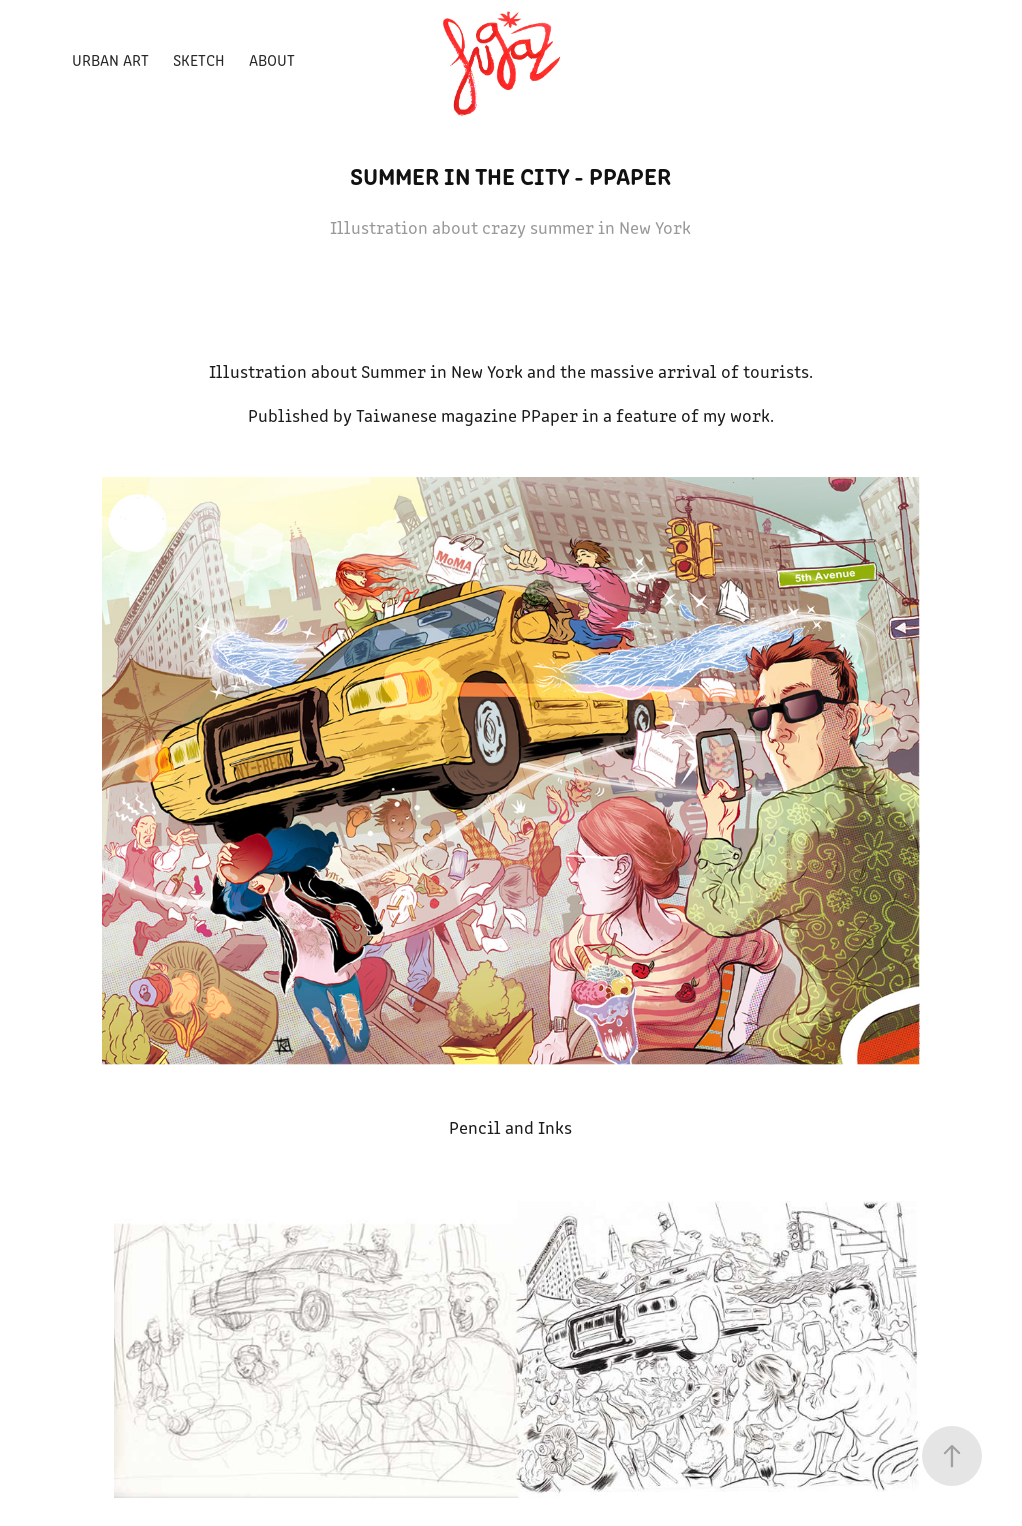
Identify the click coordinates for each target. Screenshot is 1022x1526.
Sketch (199, 59)
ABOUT (272, 59)
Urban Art (110, 59)
